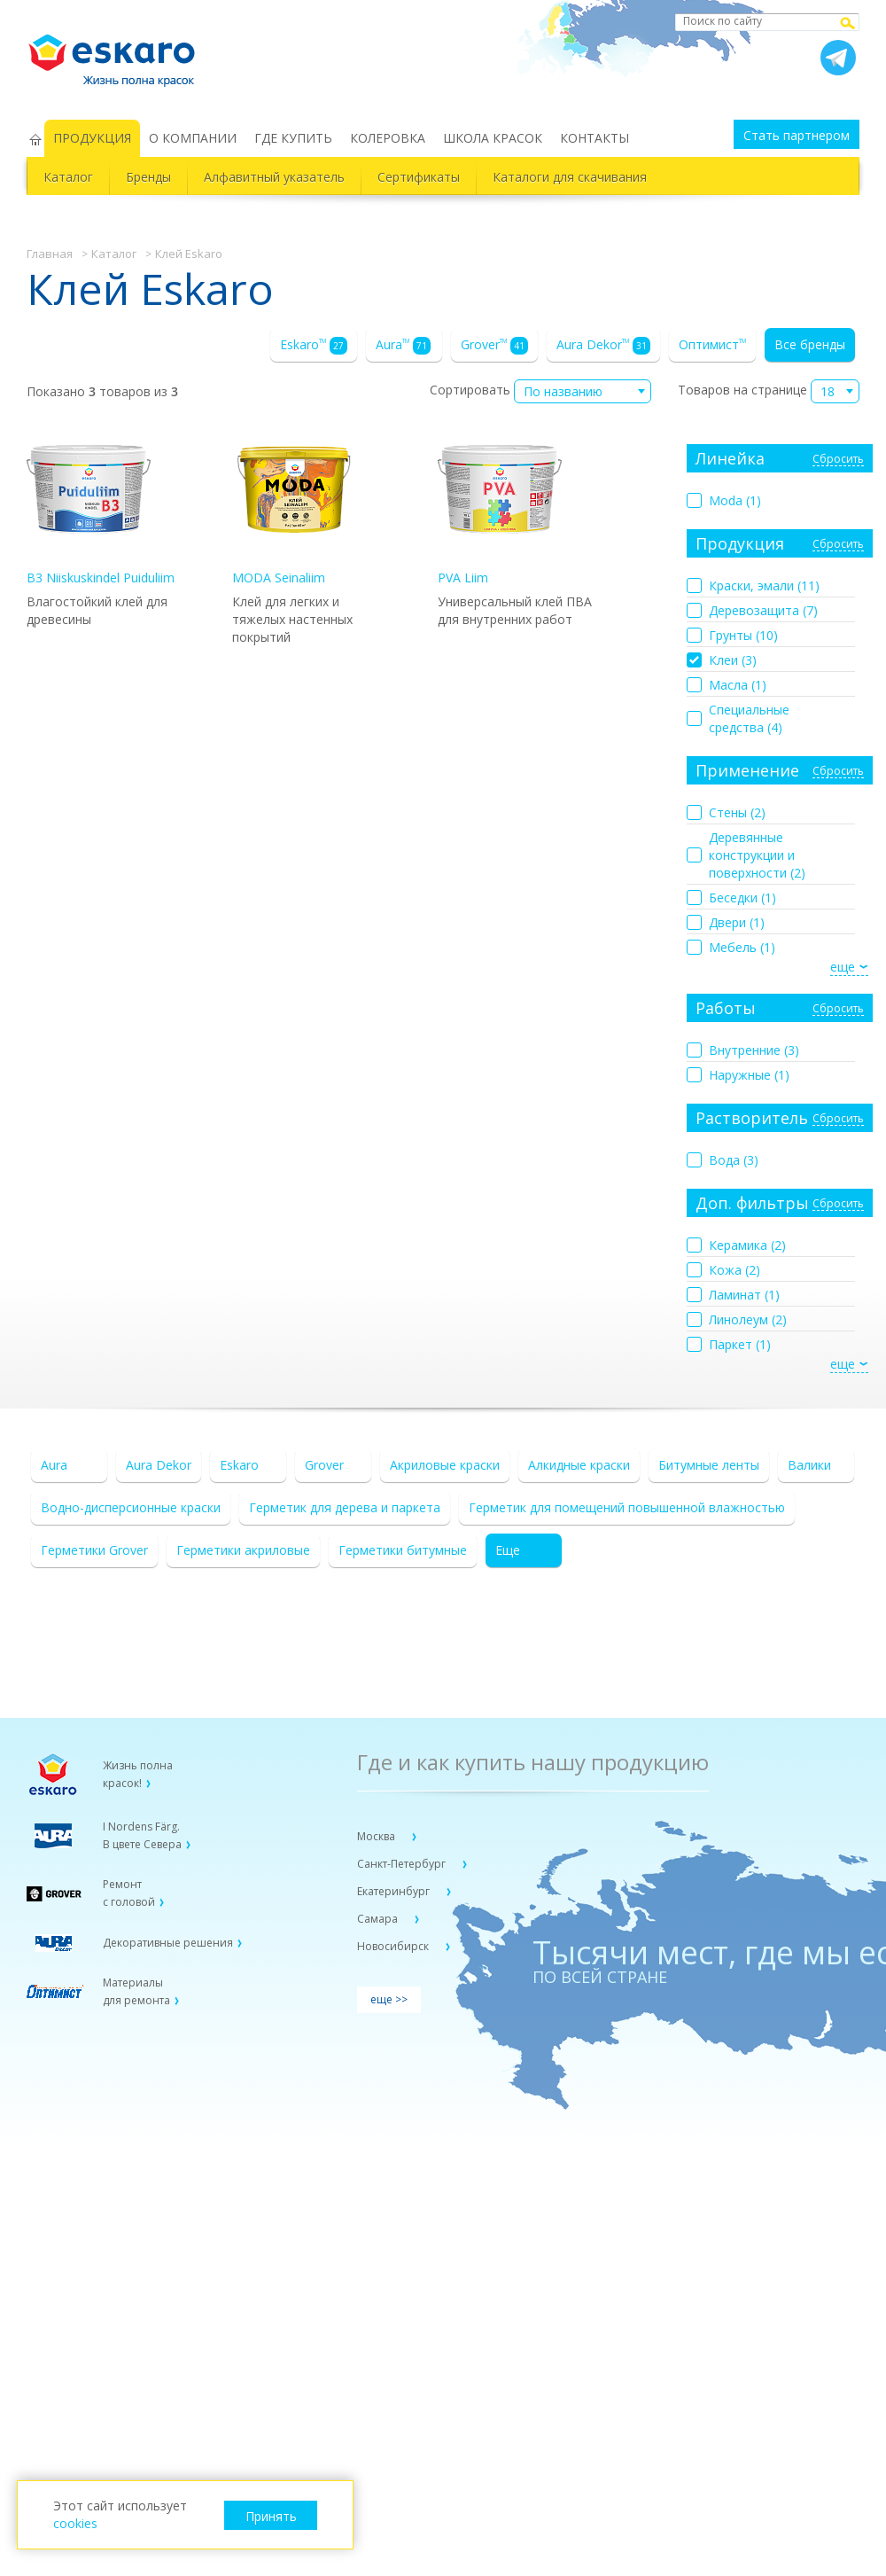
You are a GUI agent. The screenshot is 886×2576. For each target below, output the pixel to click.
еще (842, 966)
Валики (809, 1464)
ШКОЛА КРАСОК (492, 137)
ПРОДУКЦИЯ (92, 137)
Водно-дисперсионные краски (131, 1507)
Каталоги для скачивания (570, 176)
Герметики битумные (402, 1550)
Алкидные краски (579, 1464)
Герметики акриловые (243, 1550)
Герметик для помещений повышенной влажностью (627, 1507)
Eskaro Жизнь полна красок (120, 53)
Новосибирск (394, 1946)
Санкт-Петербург (402, 1863)
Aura (403, 345)
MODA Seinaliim (294, 506)
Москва (377, 1836)
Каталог (68, 176)
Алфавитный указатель (274, 176)
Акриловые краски (445, 1464)
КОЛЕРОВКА (387, 137)
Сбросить (838, 459)
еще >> (389, 1999)
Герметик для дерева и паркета (344, 1507)
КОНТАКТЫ (594, 137)
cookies (75, 2523)
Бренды (148, 176)
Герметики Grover (94, 1550)
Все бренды (809, 344)
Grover (494, 345)
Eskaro (313, 345)
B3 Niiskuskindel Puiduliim (101, 506)
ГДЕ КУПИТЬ (293, 137)
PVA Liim (500, 506)
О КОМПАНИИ (193, 137)
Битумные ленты (708, 1464)
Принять (271, 2516)
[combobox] (582, 391)
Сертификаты (418, 176)
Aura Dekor (603, 345)
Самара (378, 1918)
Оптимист (712, 344)
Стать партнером (796, 135)
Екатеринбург (394, 1891)
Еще (507, 1550)
